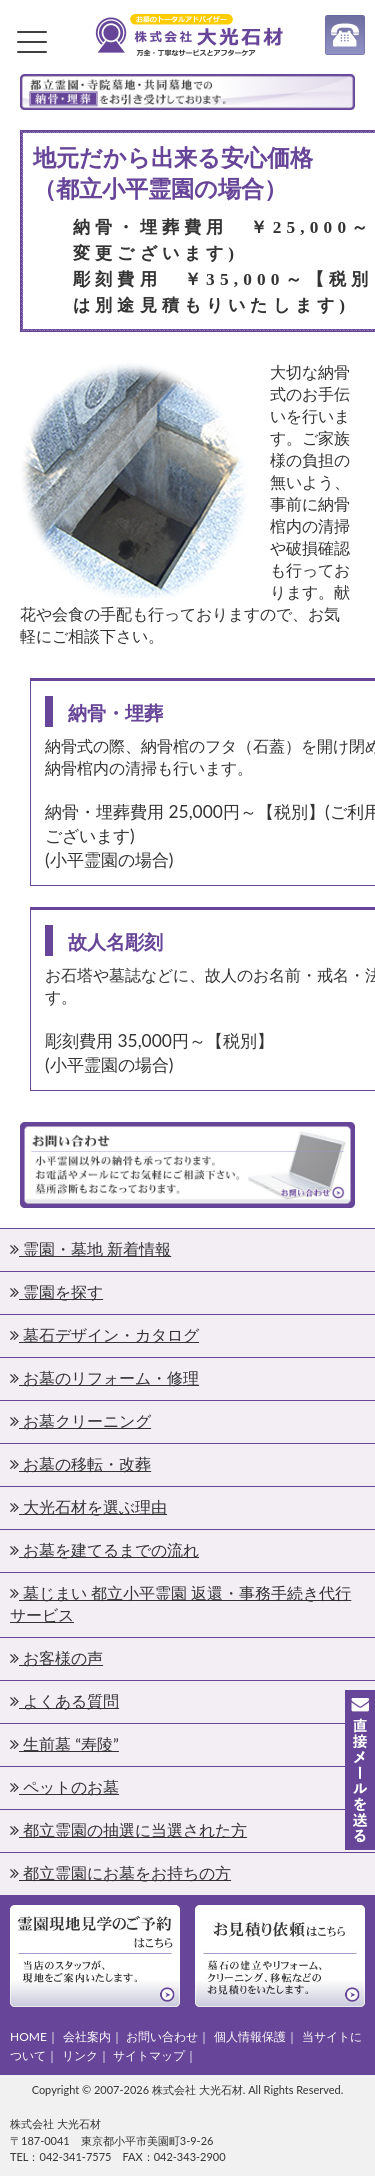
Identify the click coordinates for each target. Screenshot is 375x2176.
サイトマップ (149, 2055)
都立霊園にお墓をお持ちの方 (120, 1872)
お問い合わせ (162, 2036)
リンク (80, 2055)
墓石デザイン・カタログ (104, 1334)
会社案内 (87, 2036)
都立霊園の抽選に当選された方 (128, 1829)
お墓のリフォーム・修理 (104, 1377)
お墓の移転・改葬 (80, 1463)
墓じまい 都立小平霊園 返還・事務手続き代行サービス (180, 1603)
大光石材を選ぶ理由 (88, 1506)
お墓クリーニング (80, 1420)
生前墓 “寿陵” (64, 1743)
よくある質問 (64, 1700)
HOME (28, 2036)
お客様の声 (56, 1657)
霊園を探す (56, 1291)
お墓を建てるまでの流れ (104, 1549)
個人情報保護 (250, 2036)
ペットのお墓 (64, 1786)
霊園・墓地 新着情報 (90, 1248)
